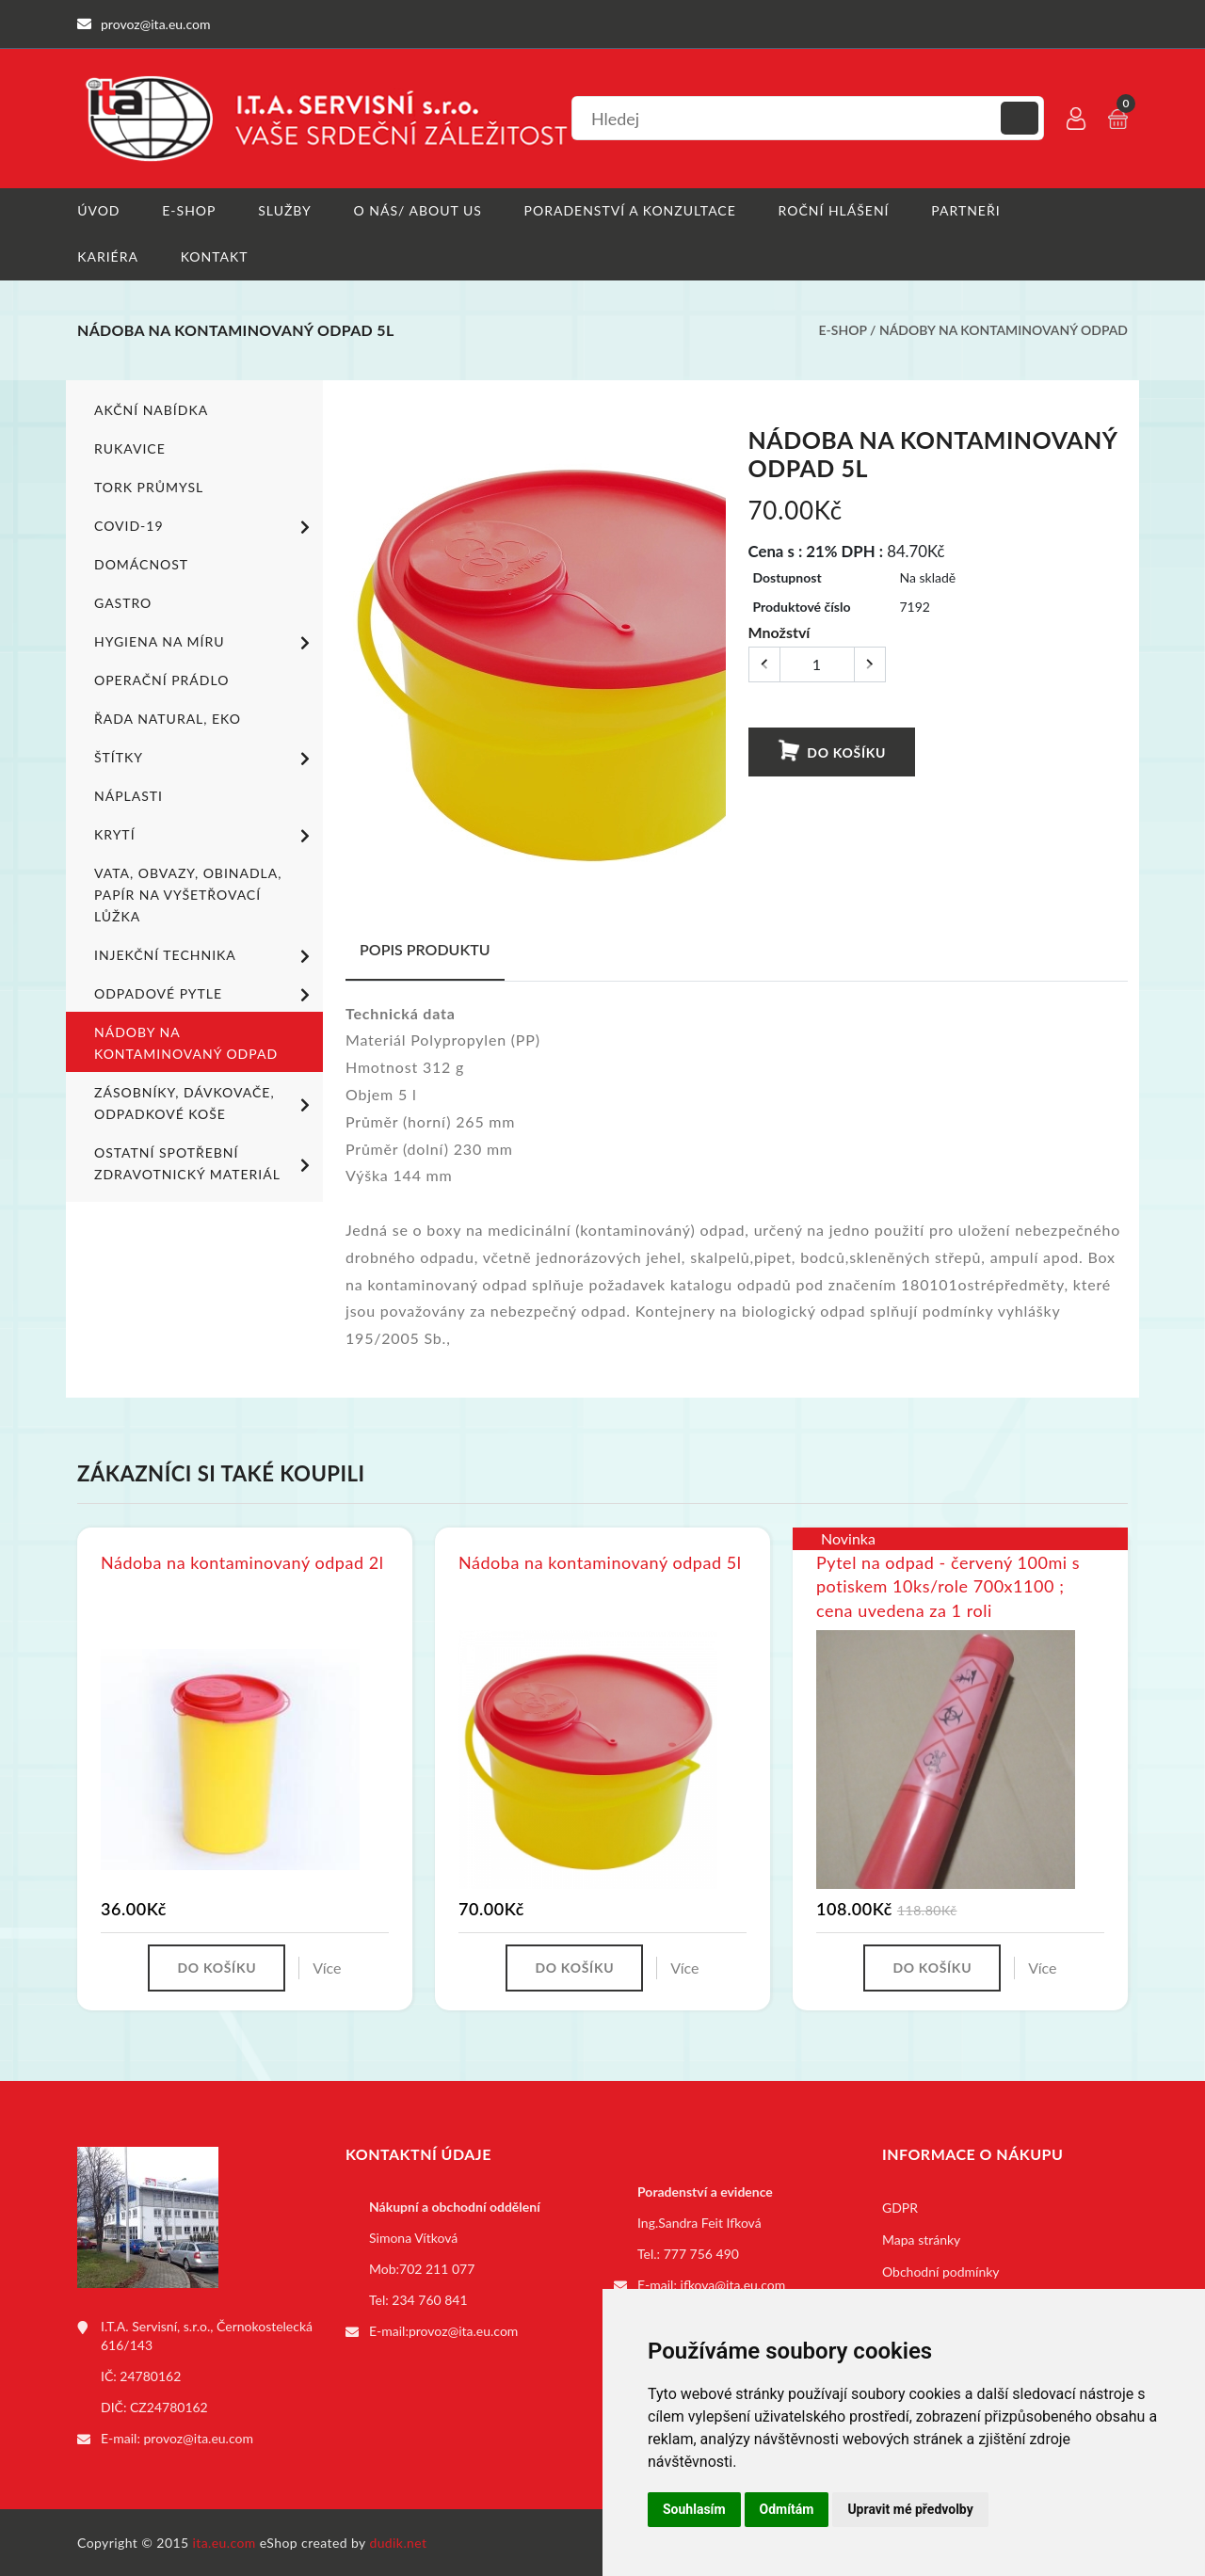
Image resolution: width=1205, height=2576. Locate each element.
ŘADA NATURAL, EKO (167, 718)
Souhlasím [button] (694, 2509)
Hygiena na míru (205, 642)
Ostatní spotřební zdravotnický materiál (205, 1162)
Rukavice (130, 448)
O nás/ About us (418, 210)
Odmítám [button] (787, 2509)
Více (327, 1967)
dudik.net (398, 2542)
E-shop (189, 210)
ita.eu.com (224, 2542)
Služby (285, 210)
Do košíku (831, 750)
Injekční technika (205, 955)
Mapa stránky (921, 2239)
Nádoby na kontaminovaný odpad (1003, 330)
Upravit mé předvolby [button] (909, 2509)
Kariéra (107, 256)
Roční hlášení (834, 210)
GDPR (900, 2207)
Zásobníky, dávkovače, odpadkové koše (205, 1102)
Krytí (205, 835)
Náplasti (128, 795)
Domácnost (141, 563)
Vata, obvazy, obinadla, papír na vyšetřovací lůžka (187, 893)
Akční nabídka (151, 409)
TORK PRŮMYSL (148, 486)
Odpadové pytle (205, 994)
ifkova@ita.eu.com (733, 2284)
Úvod (98, 210)
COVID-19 (205, 526)
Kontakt (215, 256)
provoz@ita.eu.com (198, 2437)
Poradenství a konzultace (630, 210)
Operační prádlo (161, 679)
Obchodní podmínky (941, 2271)
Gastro (123, 602)
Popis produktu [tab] (425, 948)
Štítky (205, 758)
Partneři (966, 210)
